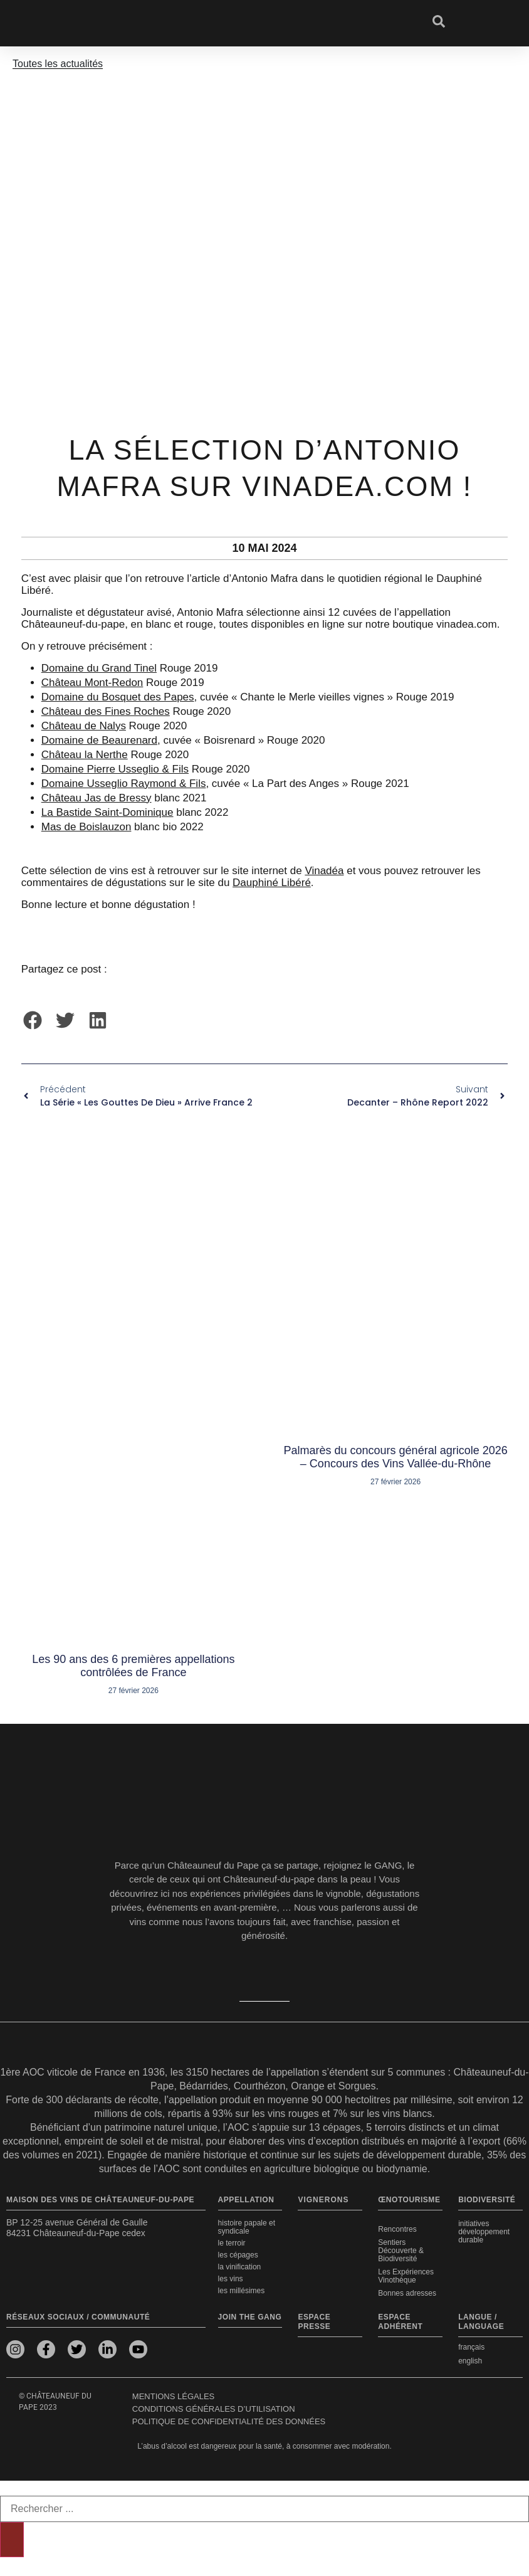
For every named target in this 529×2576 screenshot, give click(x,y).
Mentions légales (173, 2396)
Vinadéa (324, 871)
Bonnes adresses (407, 2293)
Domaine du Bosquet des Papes (117, 697)
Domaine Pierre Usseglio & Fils (115, 769)
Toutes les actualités (58, 63)
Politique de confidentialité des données (228, 2421)
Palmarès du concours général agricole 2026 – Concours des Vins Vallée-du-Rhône (396, 1457)
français (471, 2347)
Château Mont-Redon (92, 683)
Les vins (230, 2278)
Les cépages (238, 2255)
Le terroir (232, 2243)
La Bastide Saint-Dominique (107, 812)
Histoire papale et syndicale (246, 2227)
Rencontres (397, 2229)
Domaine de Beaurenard (99, 740)
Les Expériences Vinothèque (406, 2275)
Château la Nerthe (84, 755)
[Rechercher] (12, 2539)
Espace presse (314, 2322)
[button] (32, 1020)
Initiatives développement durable (484, 2231)
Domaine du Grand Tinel (99, 668)
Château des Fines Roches (105, 711)
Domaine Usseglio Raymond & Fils (123, 783)
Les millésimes (241, 2290)
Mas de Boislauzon (86, 827)
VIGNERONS (323, 2199)
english (470, 2361)
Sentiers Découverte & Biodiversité (401, 2250)
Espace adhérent (400, 2322)
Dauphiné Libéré (272, 883)
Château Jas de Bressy (96, 798)
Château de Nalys (83, 726)
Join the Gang (250, 2317)
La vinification (239, 2266)
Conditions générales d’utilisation (213, 2409)
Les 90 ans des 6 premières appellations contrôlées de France (133, 1666)
